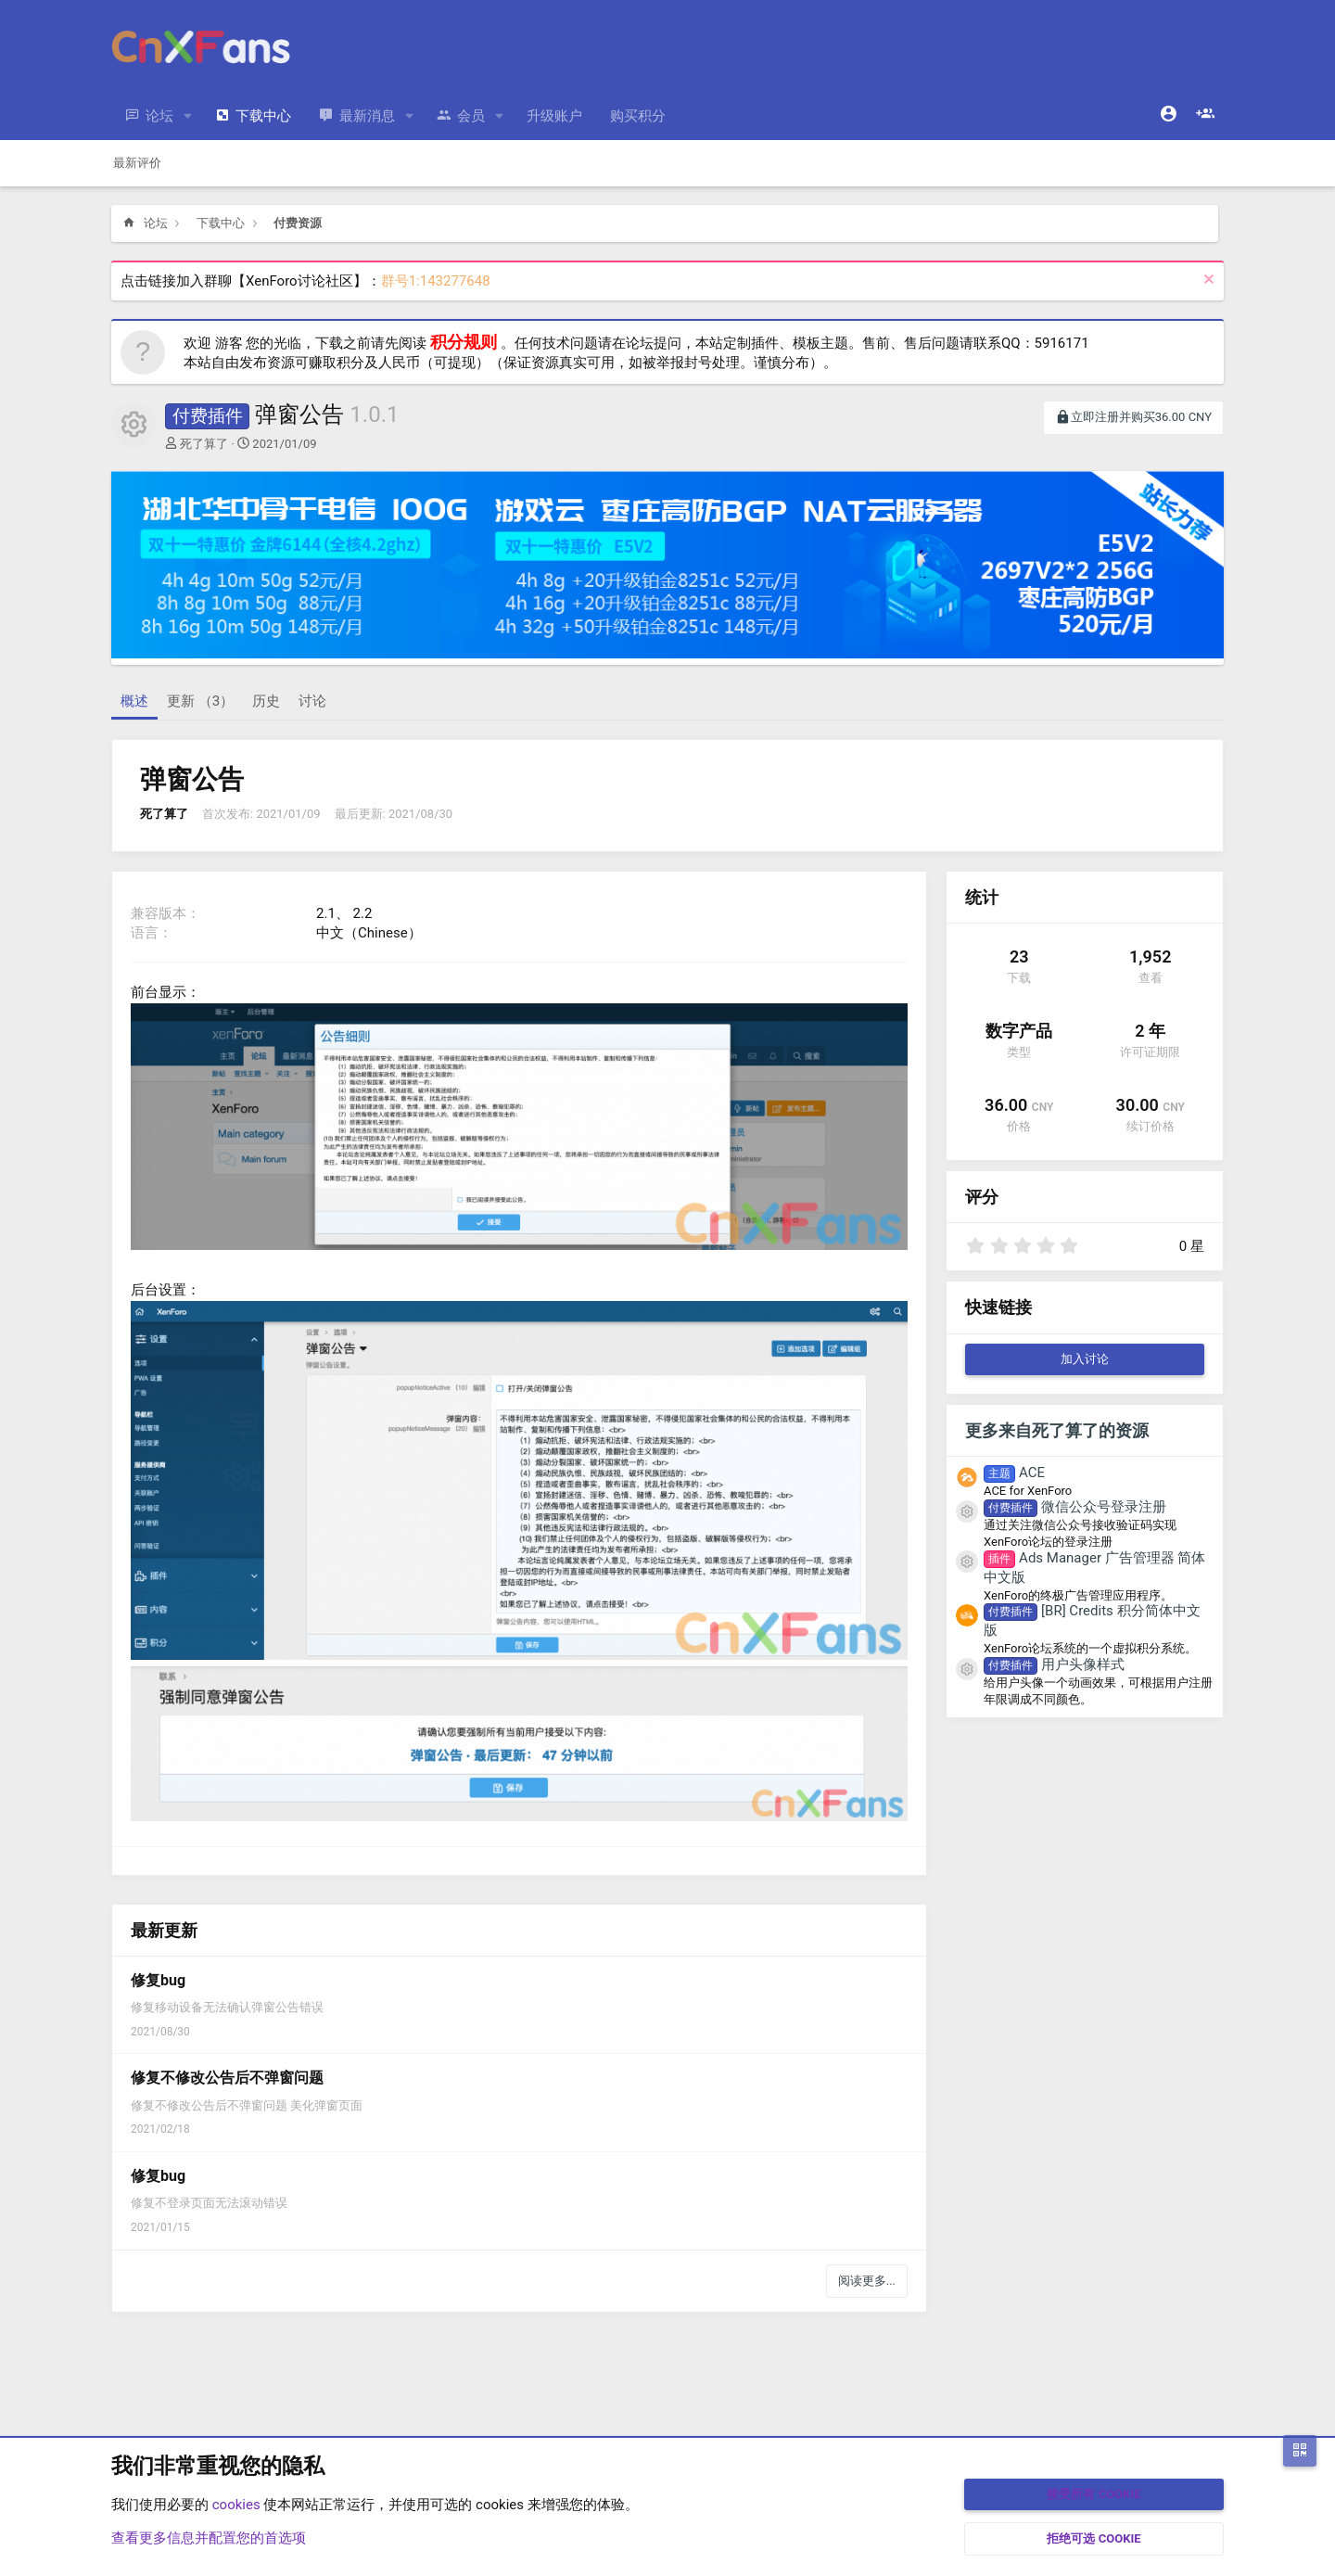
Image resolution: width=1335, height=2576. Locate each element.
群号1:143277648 (435, 281)
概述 (134, 701)
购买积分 (638, 116)
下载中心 (263, 116)
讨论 (312, 701)
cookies (236, 2504)
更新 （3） (200, 701)
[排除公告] (1206, 281)
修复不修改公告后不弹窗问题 (227, 2077)
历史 (266, 701)
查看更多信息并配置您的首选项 (208, 2538)
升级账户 (554, 116)
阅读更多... (867, 2281)
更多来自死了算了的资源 (1057, 1430)
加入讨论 (1085, 1359)
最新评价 (137, 163)
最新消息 (367, 116)
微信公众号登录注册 (1075, 1506)
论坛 (159, 116)
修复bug (158, 1980)
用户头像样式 (1054, 1664)
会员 (471, 116)
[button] (188, 116)
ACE (1014, 1472)
